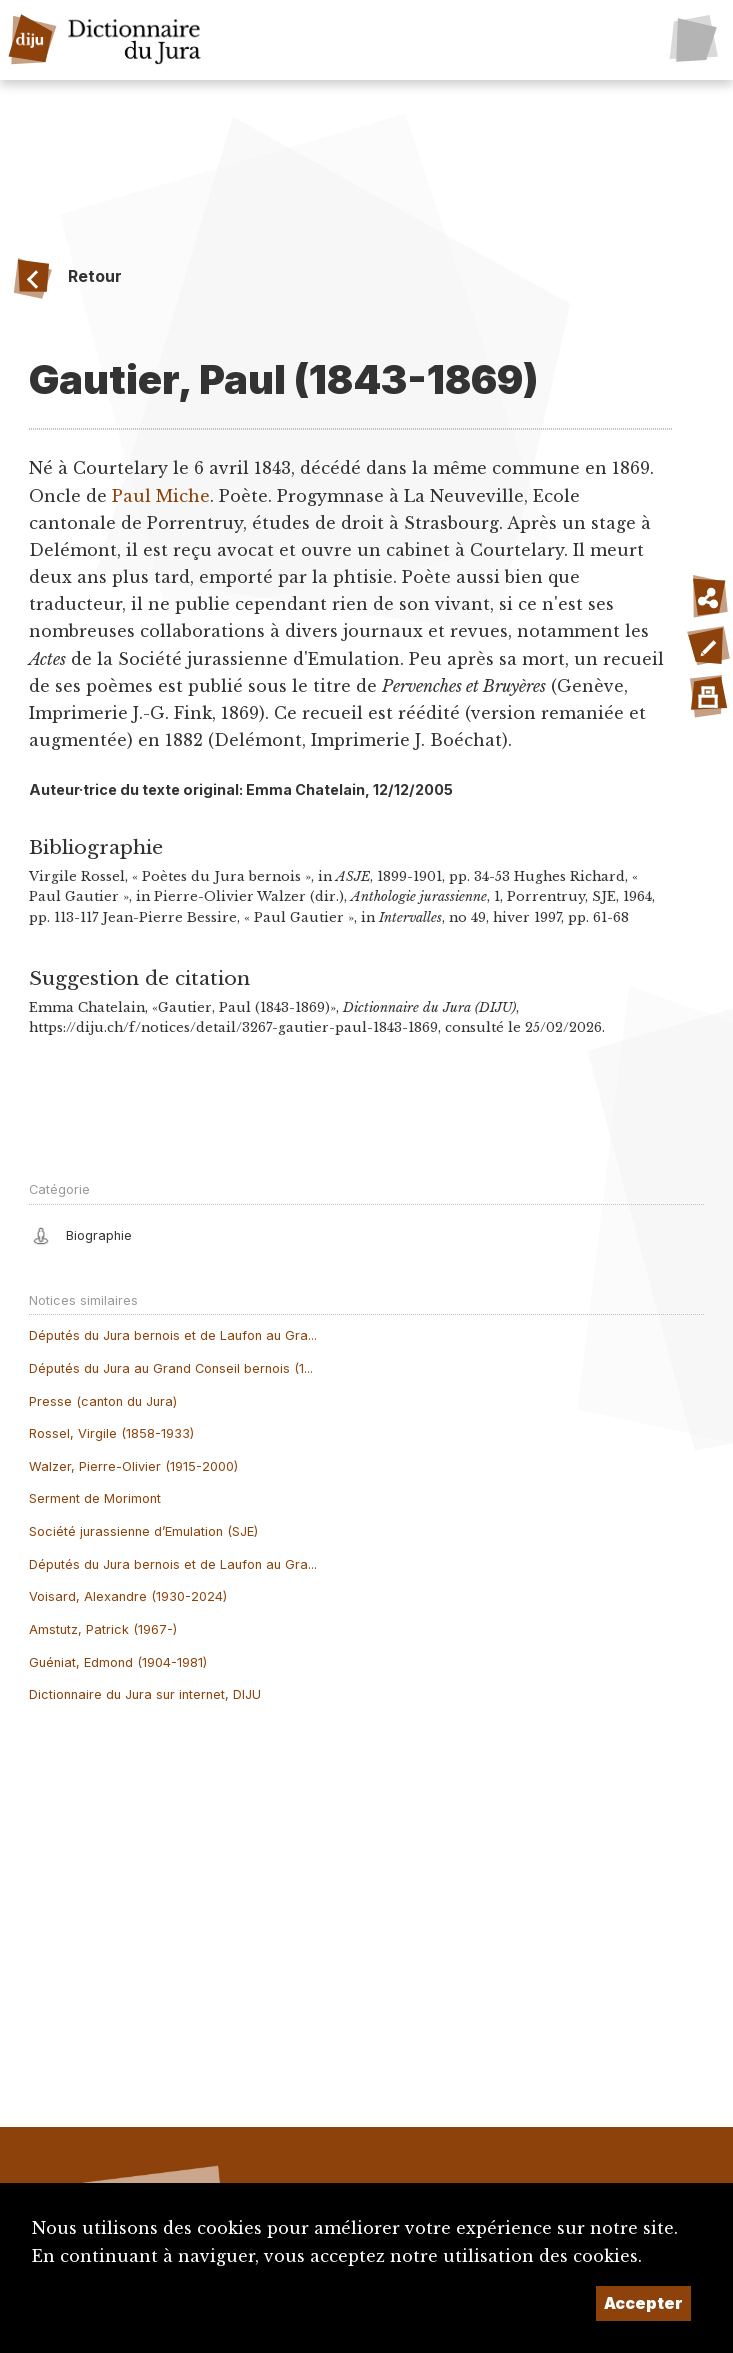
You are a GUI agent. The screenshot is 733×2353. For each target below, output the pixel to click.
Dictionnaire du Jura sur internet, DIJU (145, 1694)
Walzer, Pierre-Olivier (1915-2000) (133, 1466)
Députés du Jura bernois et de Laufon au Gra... (173, 1335)
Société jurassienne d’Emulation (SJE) (143, 1531)
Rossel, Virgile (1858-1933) (111, 1433)
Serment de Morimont (95, 1498)
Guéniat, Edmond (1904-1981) (118, 1662)
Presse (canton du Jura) (103, 1401)
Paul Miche (161, 496)
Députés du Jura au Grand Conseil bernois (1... (171, 1368)
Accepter (643, 2303)
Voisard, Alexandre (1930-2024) (128, 1596)
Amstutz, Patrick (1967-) (103, 1629)
